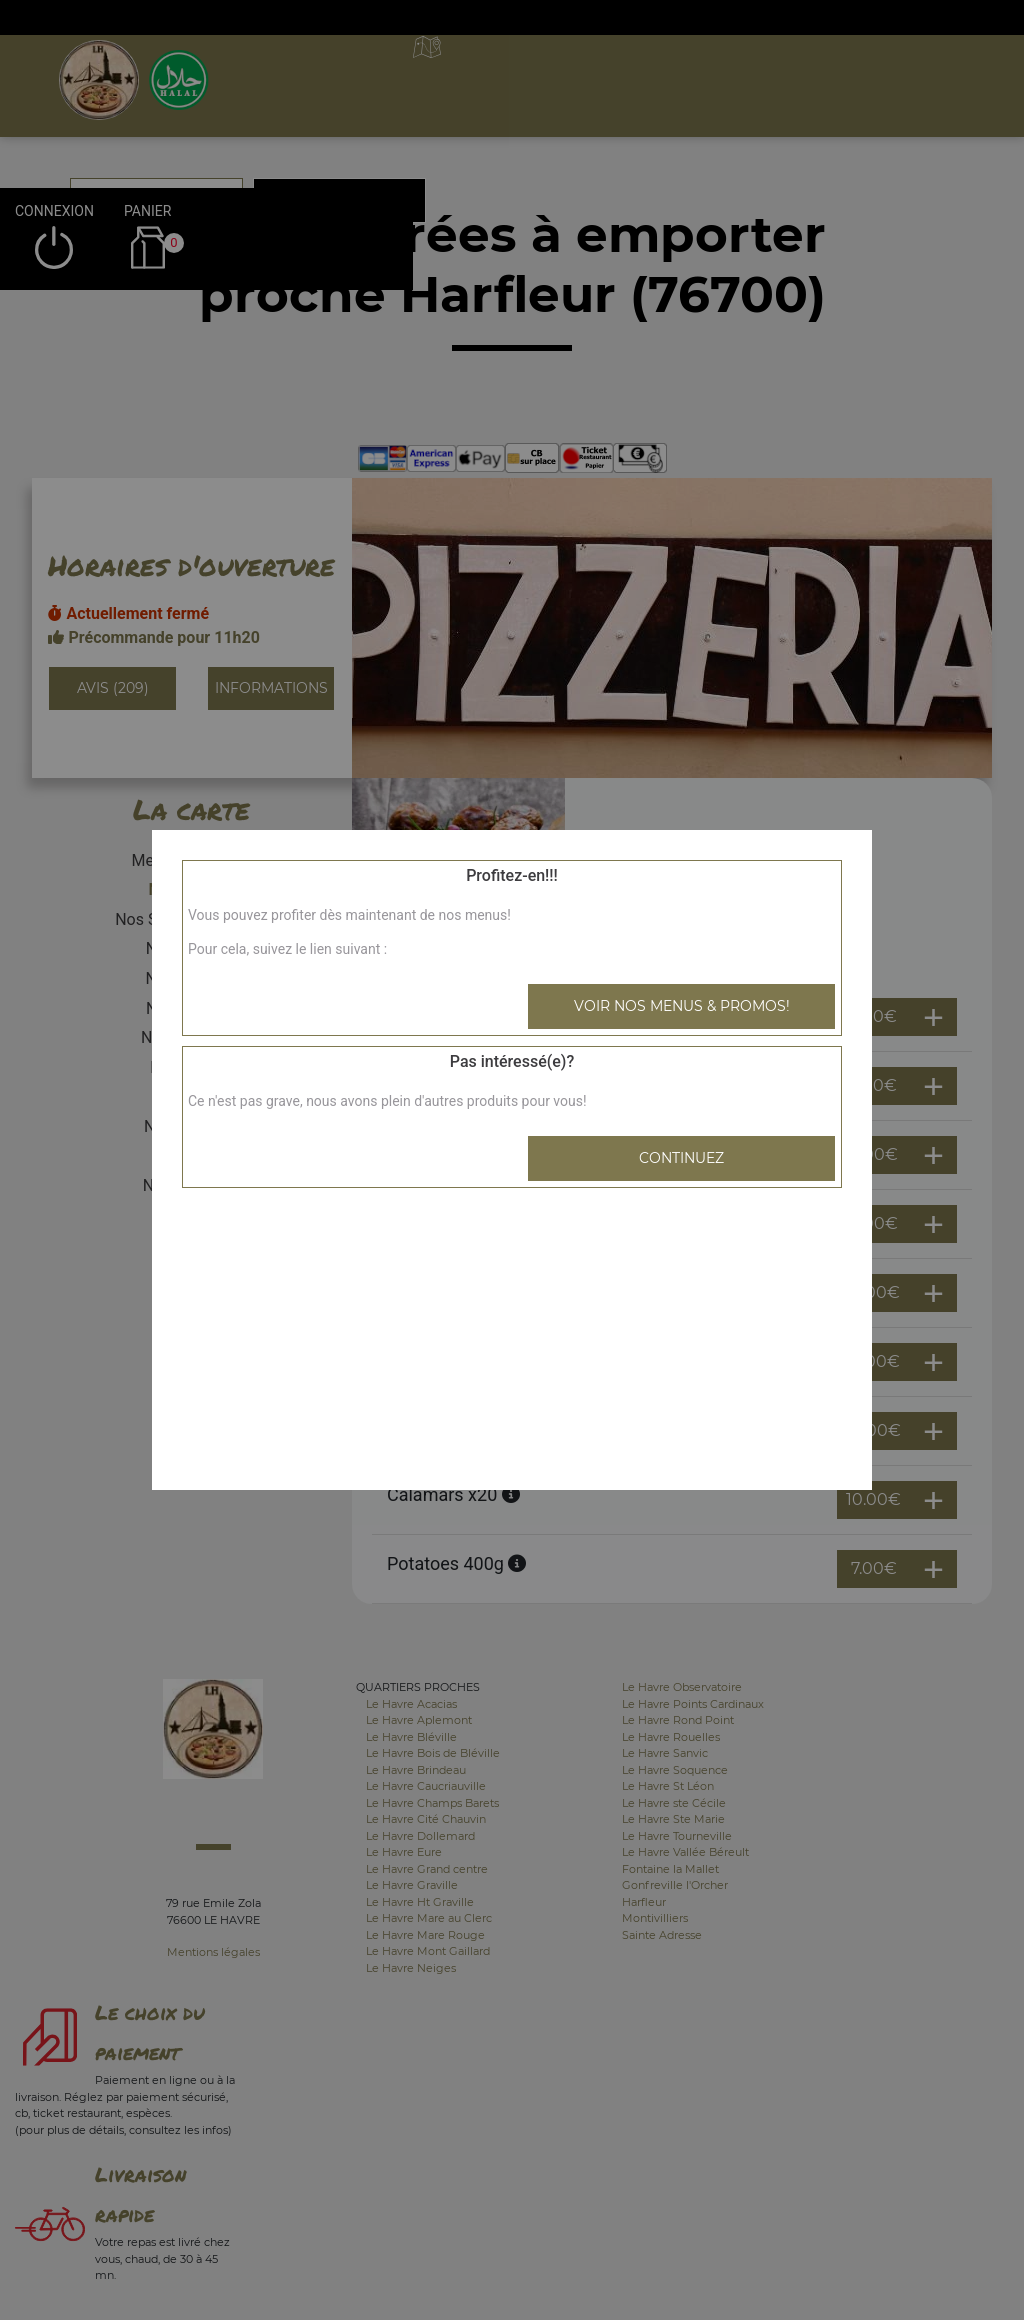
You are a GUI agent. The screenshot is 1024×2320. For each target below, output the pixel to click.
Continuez (681, 1158)
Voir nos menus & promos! (682, 1006)
